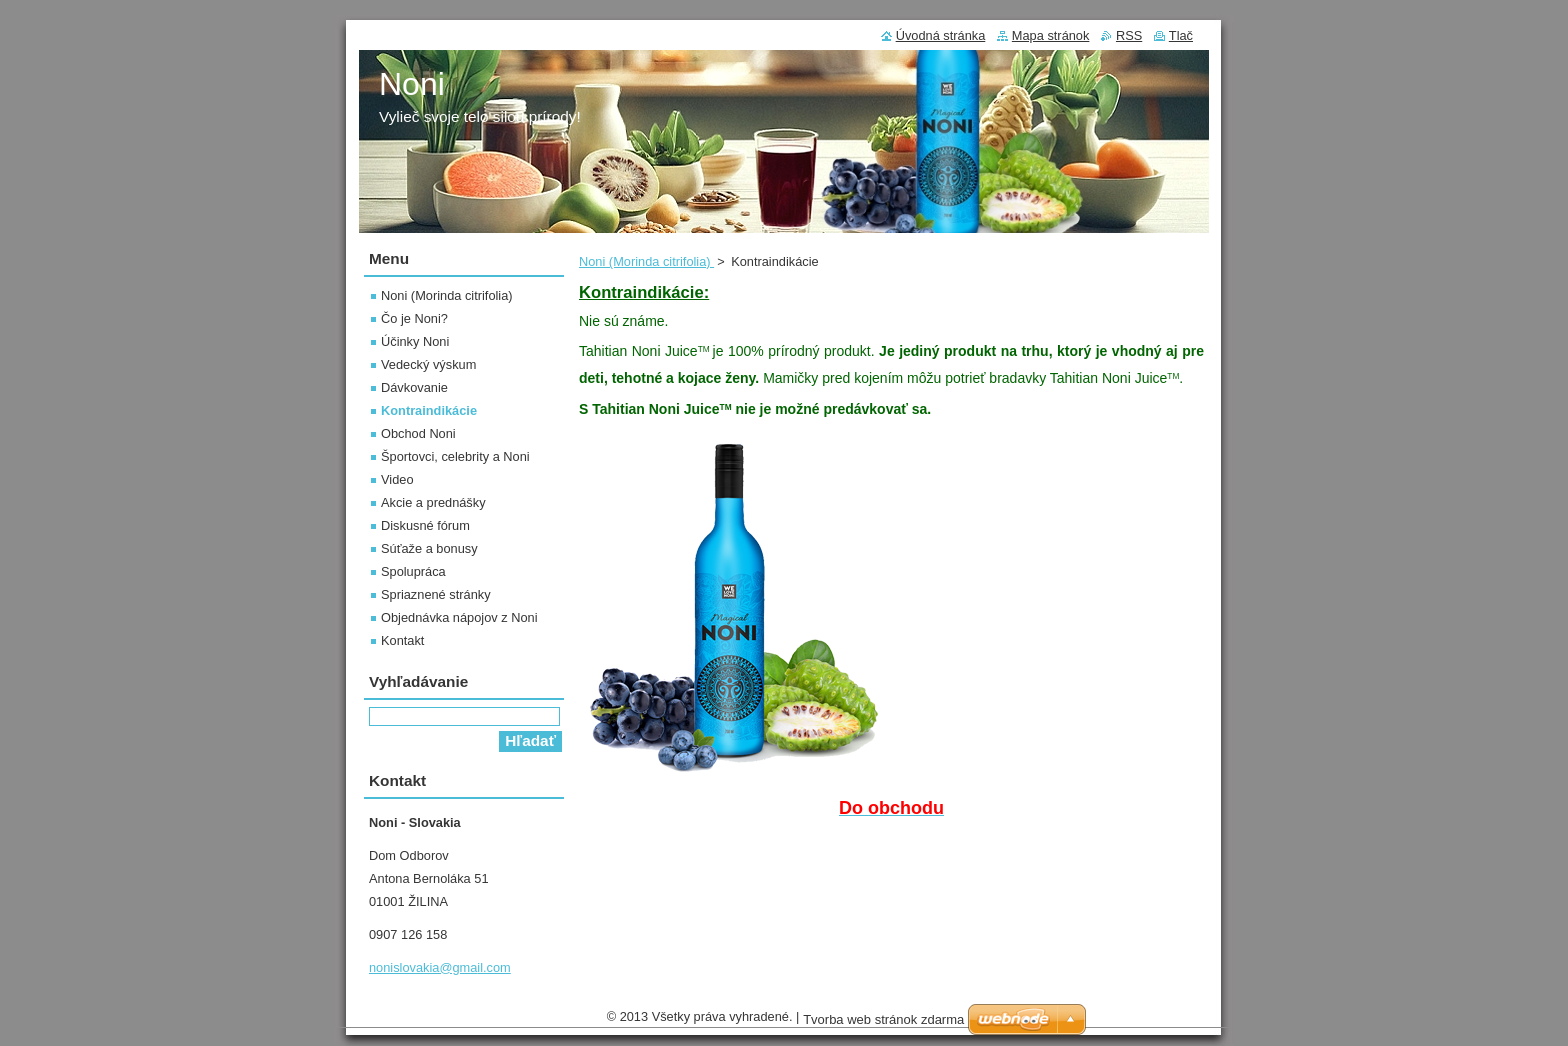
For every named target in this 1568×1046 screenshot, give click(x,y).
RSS (1129, 35)
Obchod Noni (418, 433)
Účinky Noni (415, 341)
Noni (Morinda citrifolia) (646, 261)
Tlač (1181, 35)
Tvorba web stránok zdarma (883, 1024)
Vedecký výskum (428, 364)
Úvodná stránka (941, 35)
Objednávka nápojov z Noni (459, 617)
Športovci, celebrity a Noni (455, 456)
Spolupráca (413, 571)
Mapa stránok (1051, 35)
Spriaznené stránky (436, 594)
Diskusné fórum (425, 525)
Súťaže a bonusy (429, 548)
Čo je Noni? (414, 318)
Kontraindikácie (429, 410)
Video (397, 479)
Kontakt (402, 640)
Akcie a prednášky (433, 502)
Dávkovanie (414, 387)
